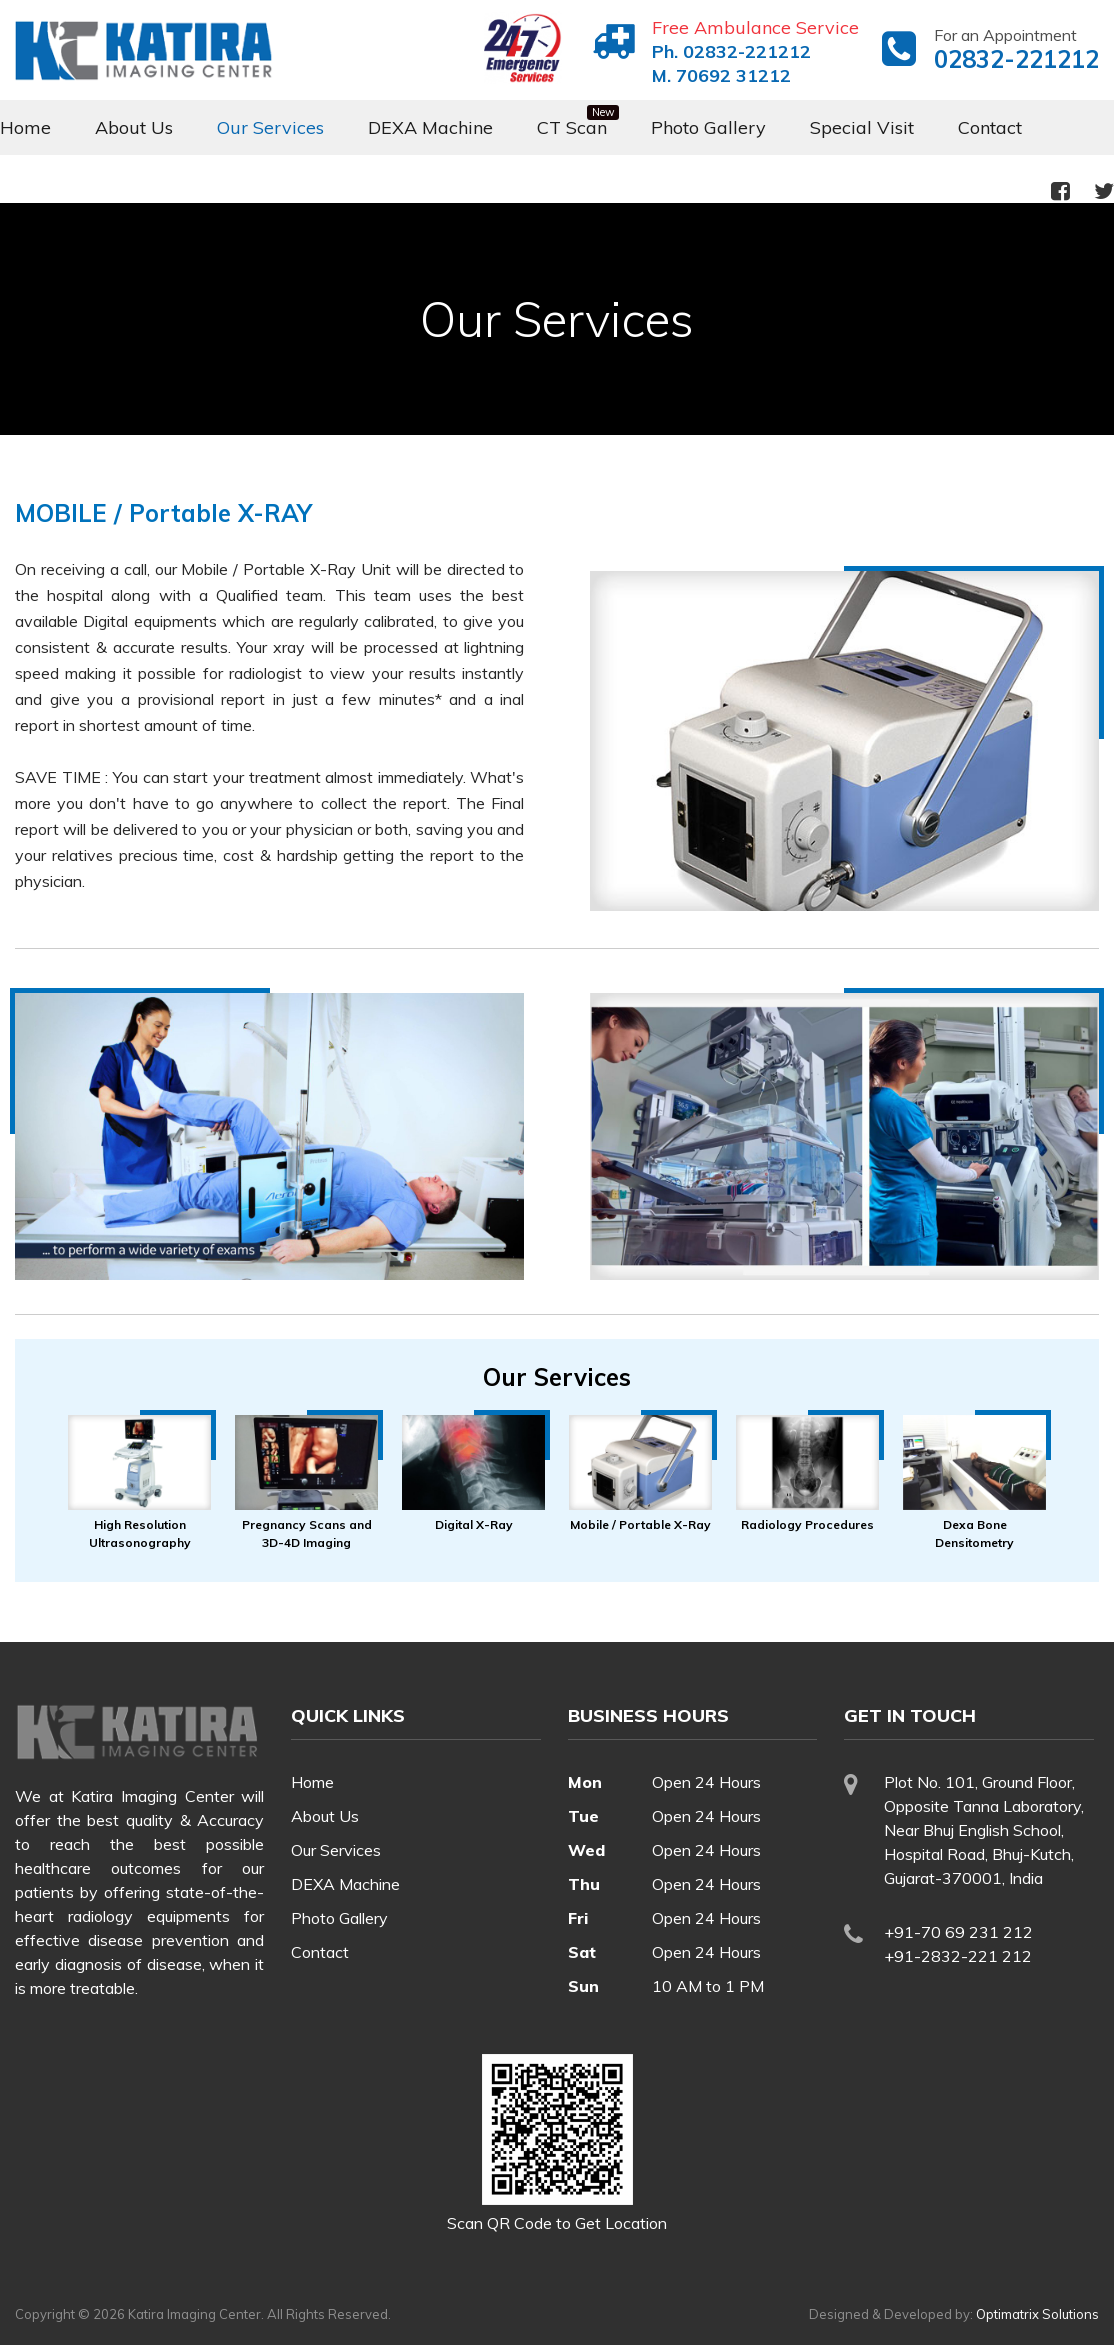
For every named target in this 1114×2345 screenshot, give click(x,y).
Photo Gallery (708, 127)
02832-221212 (1016, 59)
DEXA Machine (430, 127)
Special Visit (862, 127)
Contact (990, 127)
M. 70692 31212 (721, 75)
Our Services (270, 127)
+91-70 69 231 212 (958, 1932)
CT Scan (572, 127)
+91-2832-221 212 (958, 1956)
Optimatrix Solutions (1037, 2314)
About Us (134, 127)
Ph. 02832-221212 (731, 51)
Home (25, 127)
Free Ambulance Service (755, 27)
